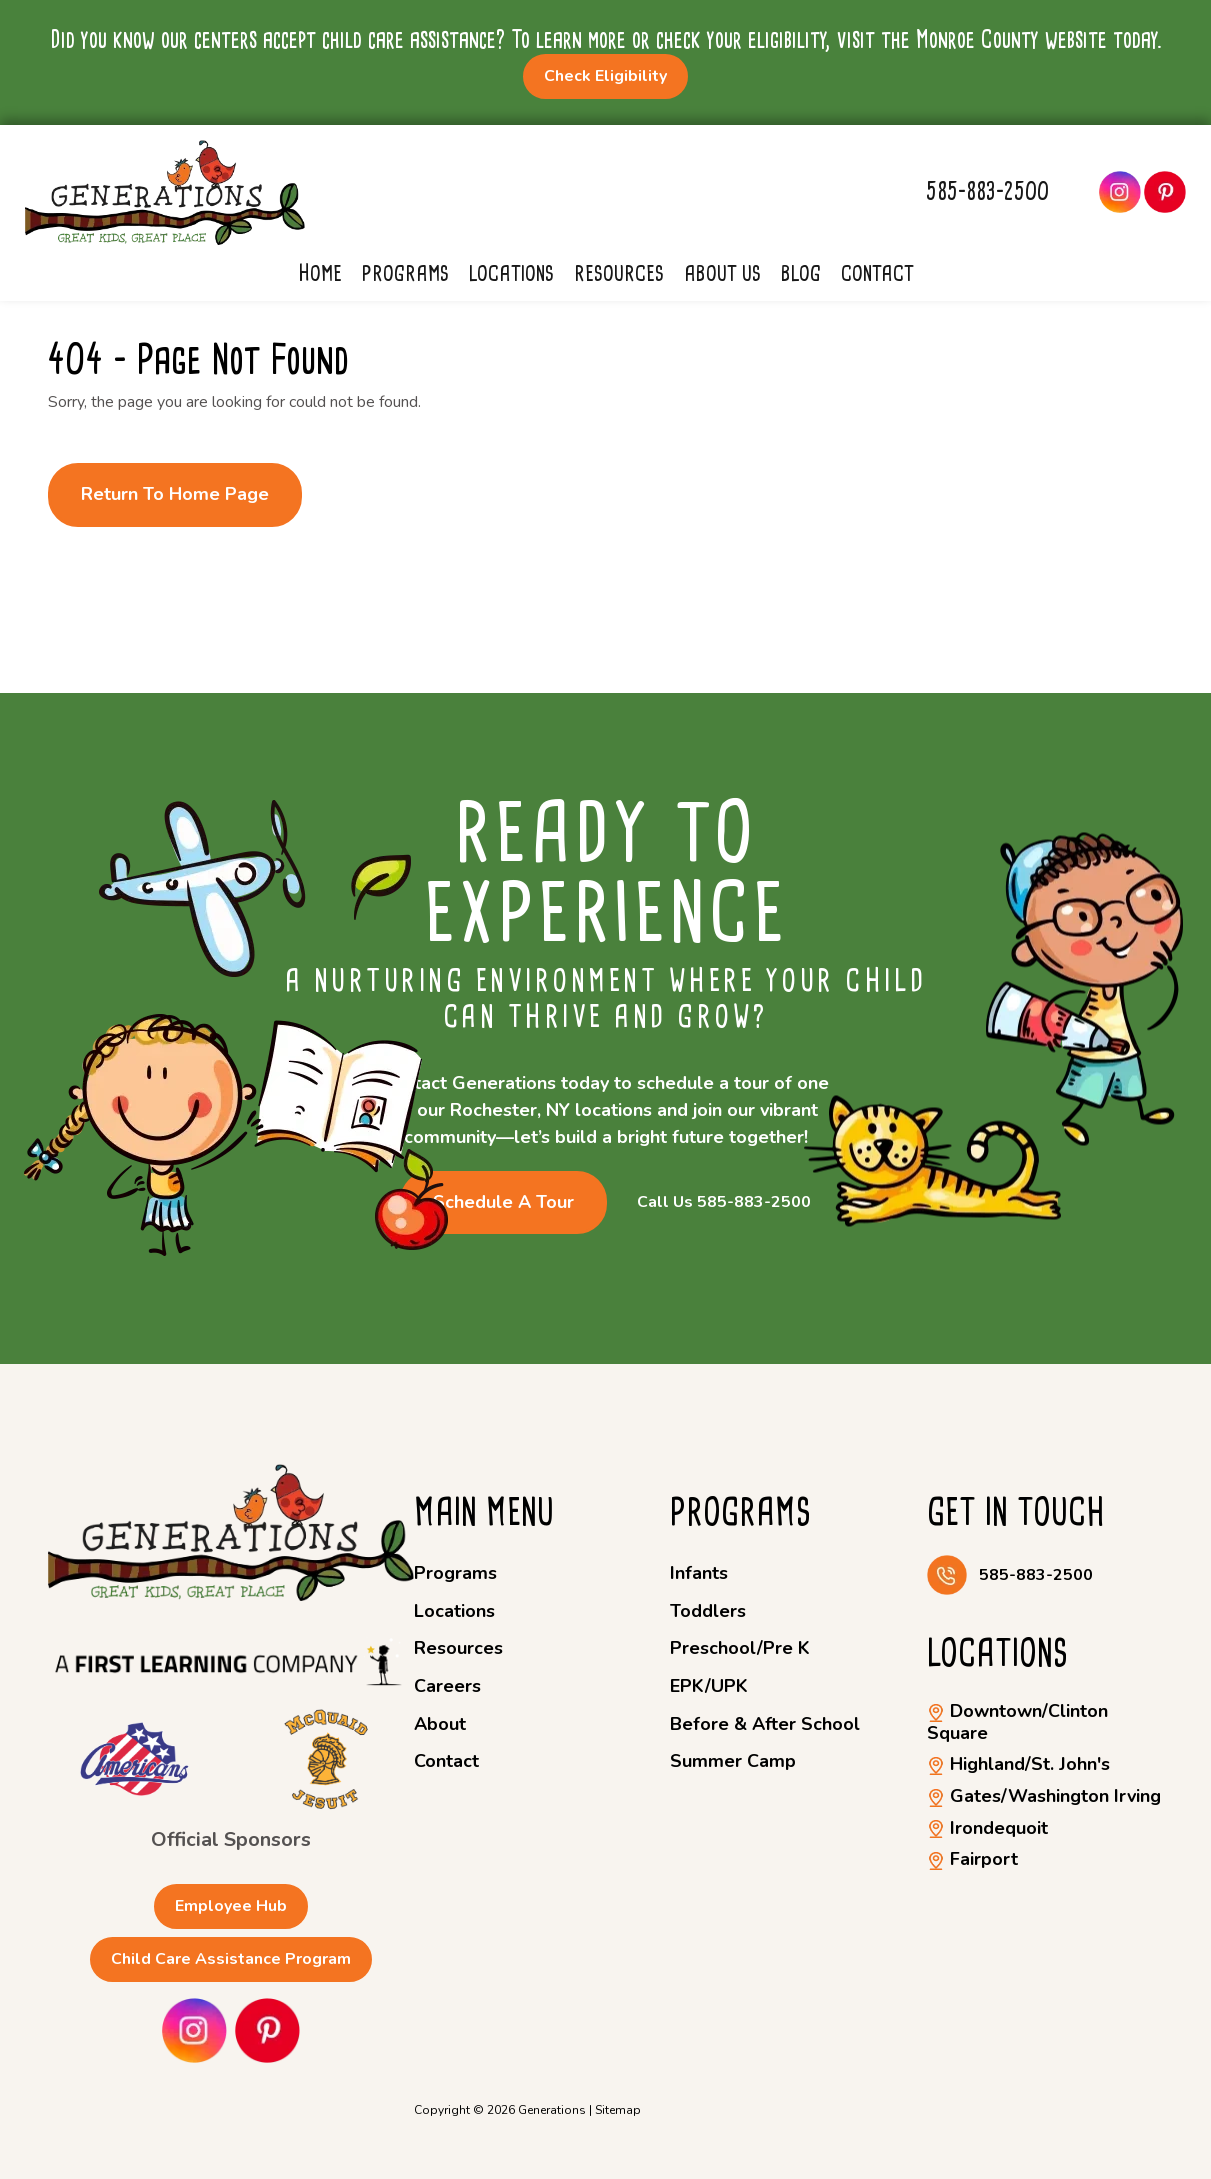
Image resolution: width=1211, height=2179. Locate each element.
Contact (877, 273)
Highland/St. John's (1018, 1764)
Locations (511, 273)
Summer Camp (733, 1761)
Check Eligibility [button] (605, 76)
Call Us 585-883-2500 (724, 1202)
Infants (699, 1573)
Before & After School (765, 1724)
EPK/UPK (709, 1686)
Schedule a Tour (503, 1202)
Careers (447, 1686)
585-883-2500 (987, 191)
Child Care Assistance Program (231, 1959)
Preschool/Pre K (740, 1648)
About (440, 1724)
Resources (619, 273)
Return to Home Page (175, 494)
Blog (801, 273)
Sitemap (618, 2110)
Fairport (972, 1859)
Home (320, 273)
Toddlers (708, 1611)
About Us (722, 273)
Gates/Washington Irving (1044, 1796)
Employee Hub (231, 1906)
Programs (405, 273)
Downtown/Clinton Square (1017, 1722)
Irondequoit (987, 1828)
